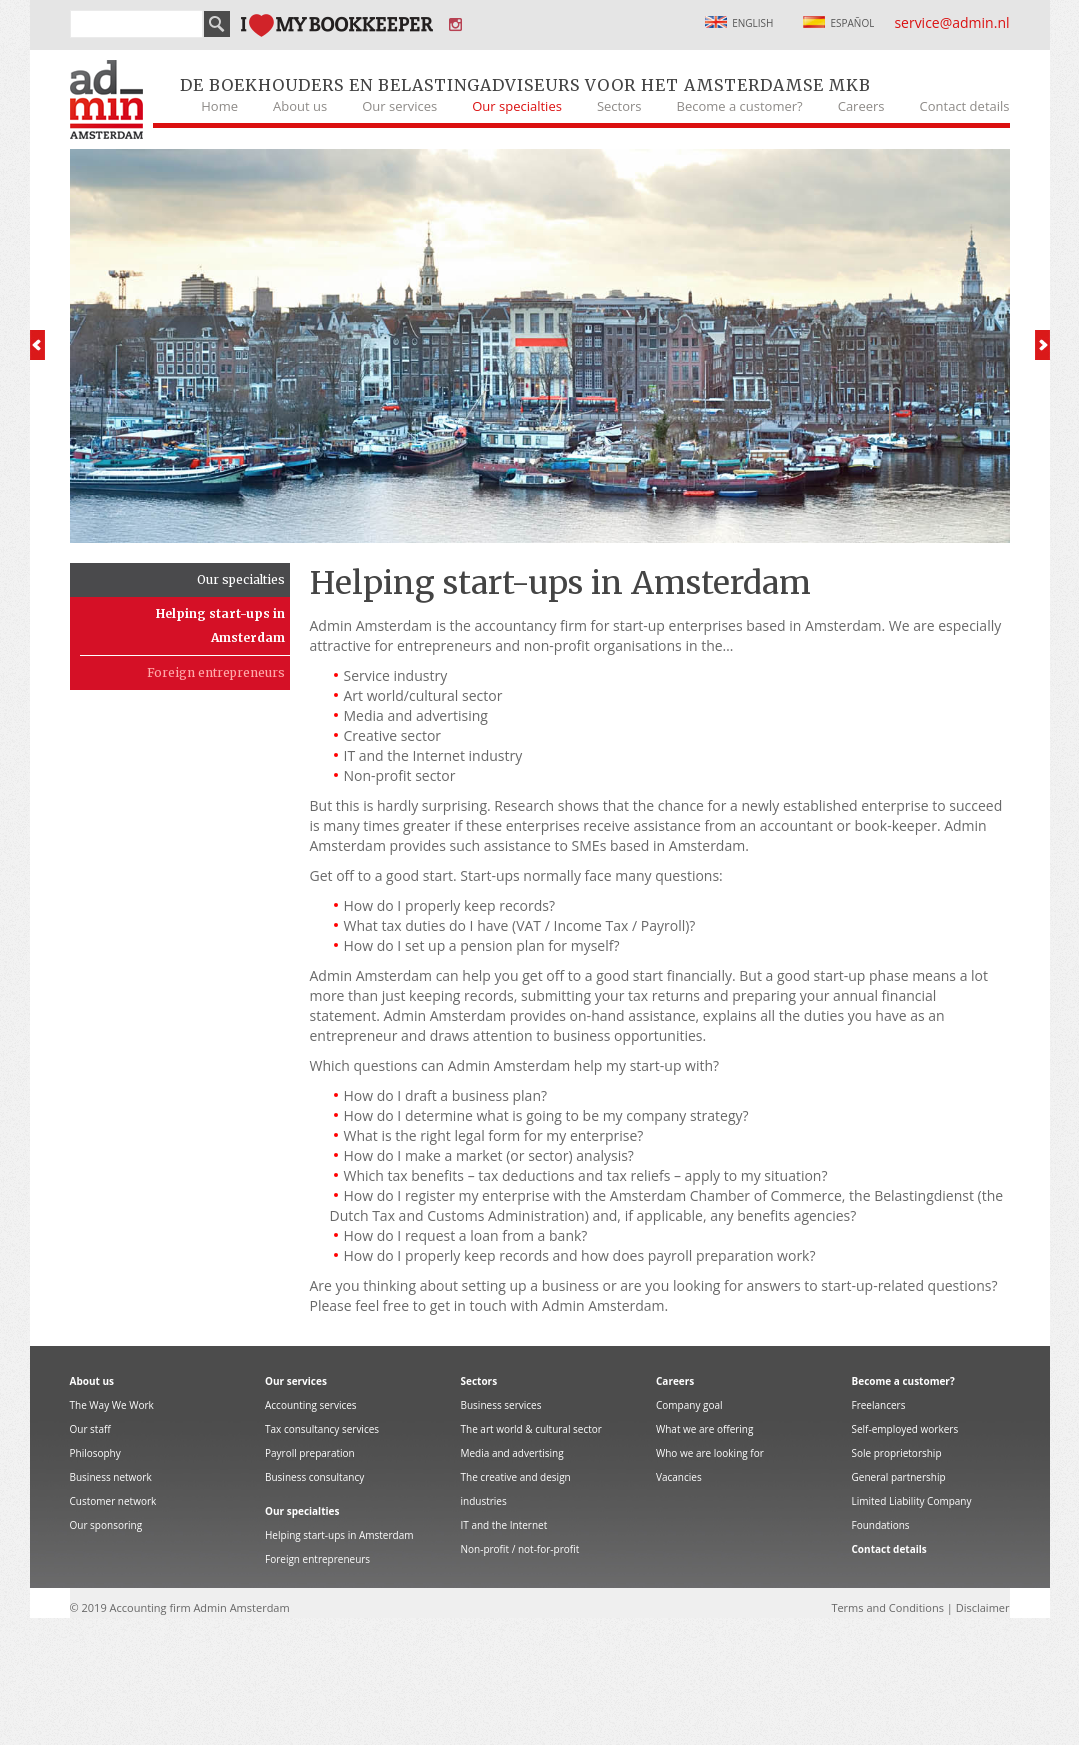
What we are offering (704, 1429)
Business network (111, 1477)
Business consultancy (314, 1477)
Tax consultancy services (322, 1429)
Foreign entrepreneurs (216, 672)
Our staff (90, 1429)
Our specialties (517, 106)
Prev (37, 345)
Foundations (881, 1525)
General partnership (899, 1477)
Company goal (689, 1405)
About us (300, 106)
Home (219, 106)
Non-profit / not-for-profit (520, 1549)
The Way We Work (112, 1405)
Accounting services (311, 1405)
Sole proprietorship (897, 1453)
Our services (399, 106)
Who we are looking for (710, 1453)
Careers (861, 106)
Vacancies (679, 1477)
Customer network (113, 1501)
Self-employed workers (905, 1429)
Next (1042, 345)
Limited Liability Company (912, 1501)
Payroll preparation (310, 1453)
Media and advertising (512, 1453)
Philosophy (95, 1453)
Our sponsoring (106, 1525)
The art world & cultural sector (531, 1429)
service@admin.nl (951, 22)
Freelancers (879, 1405)
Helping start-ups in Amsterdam (220, 625)
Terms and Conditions (887, 1607)
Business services (501, 1405)
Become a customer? (740, 106)
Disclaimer (983, 1607)
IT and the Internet (504, 1525)
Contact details (965, 106)
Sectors (619, 106)
